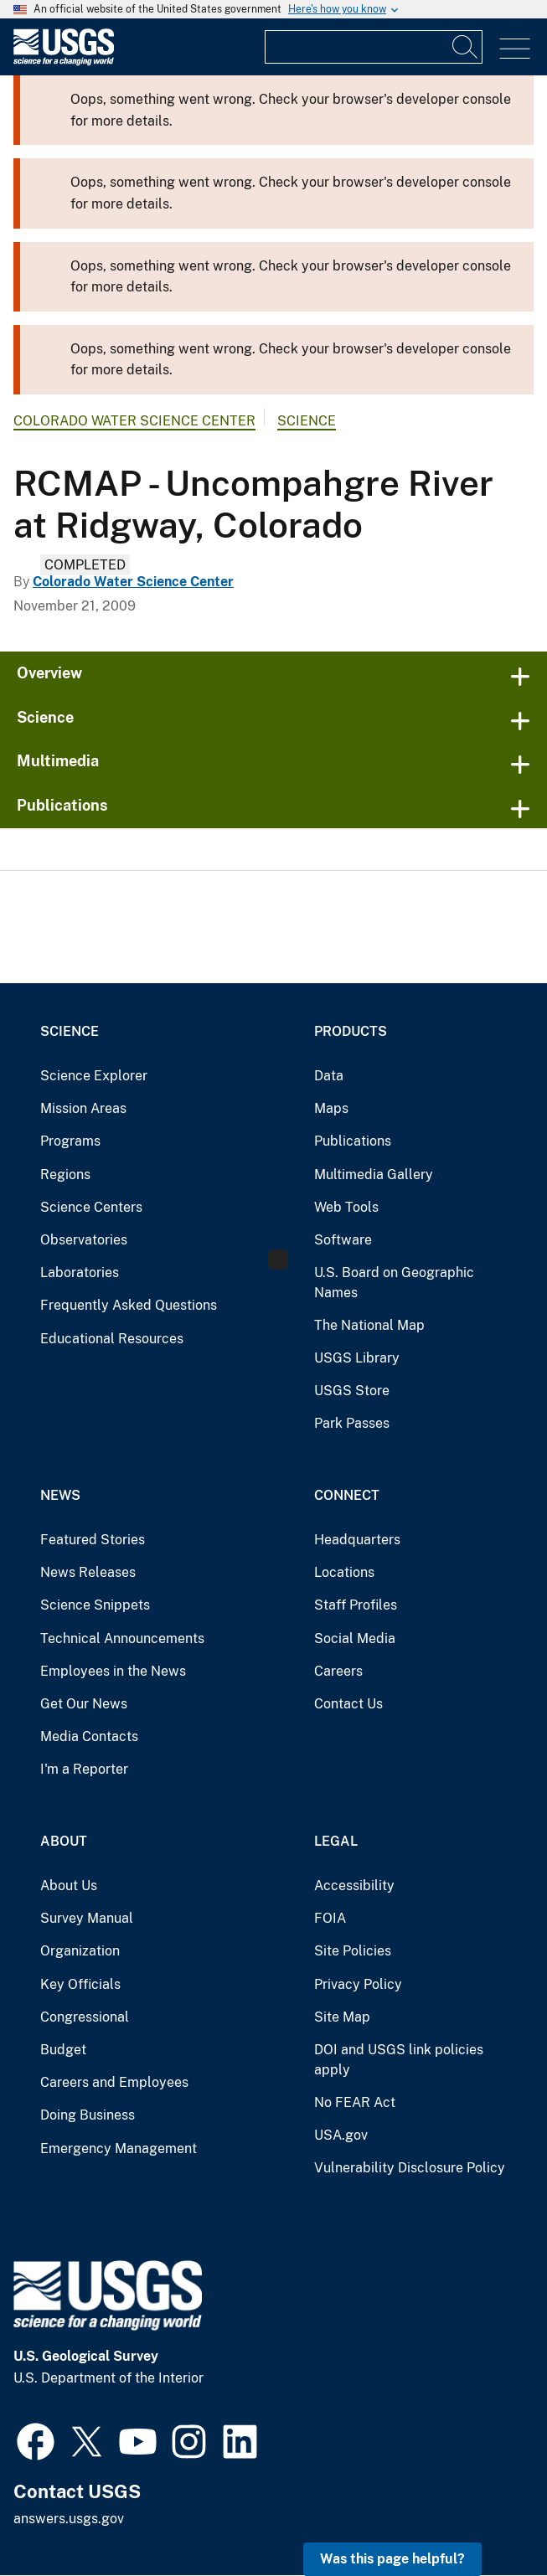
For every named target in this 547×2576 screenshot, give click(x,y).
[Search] (465, 47)
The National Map (369, 1325)
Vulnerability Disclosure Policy (409, 2168)
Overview (49, 673)
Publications (62, 805)
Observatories (83, 1240)
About (63, 1841)
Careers (338, 1671)
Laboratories (79, 1272)
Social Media (354, 1638)
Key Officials (80, 1984)
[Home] (63, 62)
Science (306, 421)
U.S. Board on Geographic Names (394, 1283)
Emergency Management (118, 2148)
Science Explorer (93, 1076)
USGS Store (352, 1391)
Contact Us (348, 1704)
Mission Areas (83, 1108)
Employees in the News (113, 1671)
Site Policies (352, 1951)
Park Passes (352, 1423)
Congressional (84, 2017)
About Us (68, 1885)
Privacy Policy (358, 1984)
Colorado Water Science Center (134, 421)
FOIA (330, 1918)
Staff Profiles (355, 1605)
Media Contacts (89, 1736)
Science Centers (91, 1207)
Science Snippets (95, 1605)
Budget (63, 2050)
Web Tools (346, 1207)
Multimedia (58, 761)
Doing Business (87, 2115)
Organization (80, 1951)
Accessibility (354, 1885)
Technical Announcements (122, 1638)
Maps (331, 1108)
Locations (344, 1572)
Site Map (342, 2017)
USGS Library (357, 1358)
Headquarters (357, 1540)
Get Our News (83, 1704)
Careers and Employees (114, 2082)
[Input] (373, 47)
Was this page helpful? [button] (392, 2559)
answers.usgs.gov (68, 2519)
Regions (65, 1174)
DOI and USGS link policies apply (398, 2060)
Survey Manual (86, 1918)
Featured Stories (92, 1540)
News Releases (88, 1572)
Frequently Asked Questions (128, 1305)
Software (343, 1240)
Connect (346, 1495)
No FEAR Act (354, 2102)
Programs (70, 1141)
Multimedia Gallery (373, 1174)
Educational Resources (111, 1339)
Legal (336, 1841)
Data (328, 1076)
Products (350, 1031)
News (60, 1495)
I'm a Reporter (84, 1769)
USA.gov (341, 2135)
